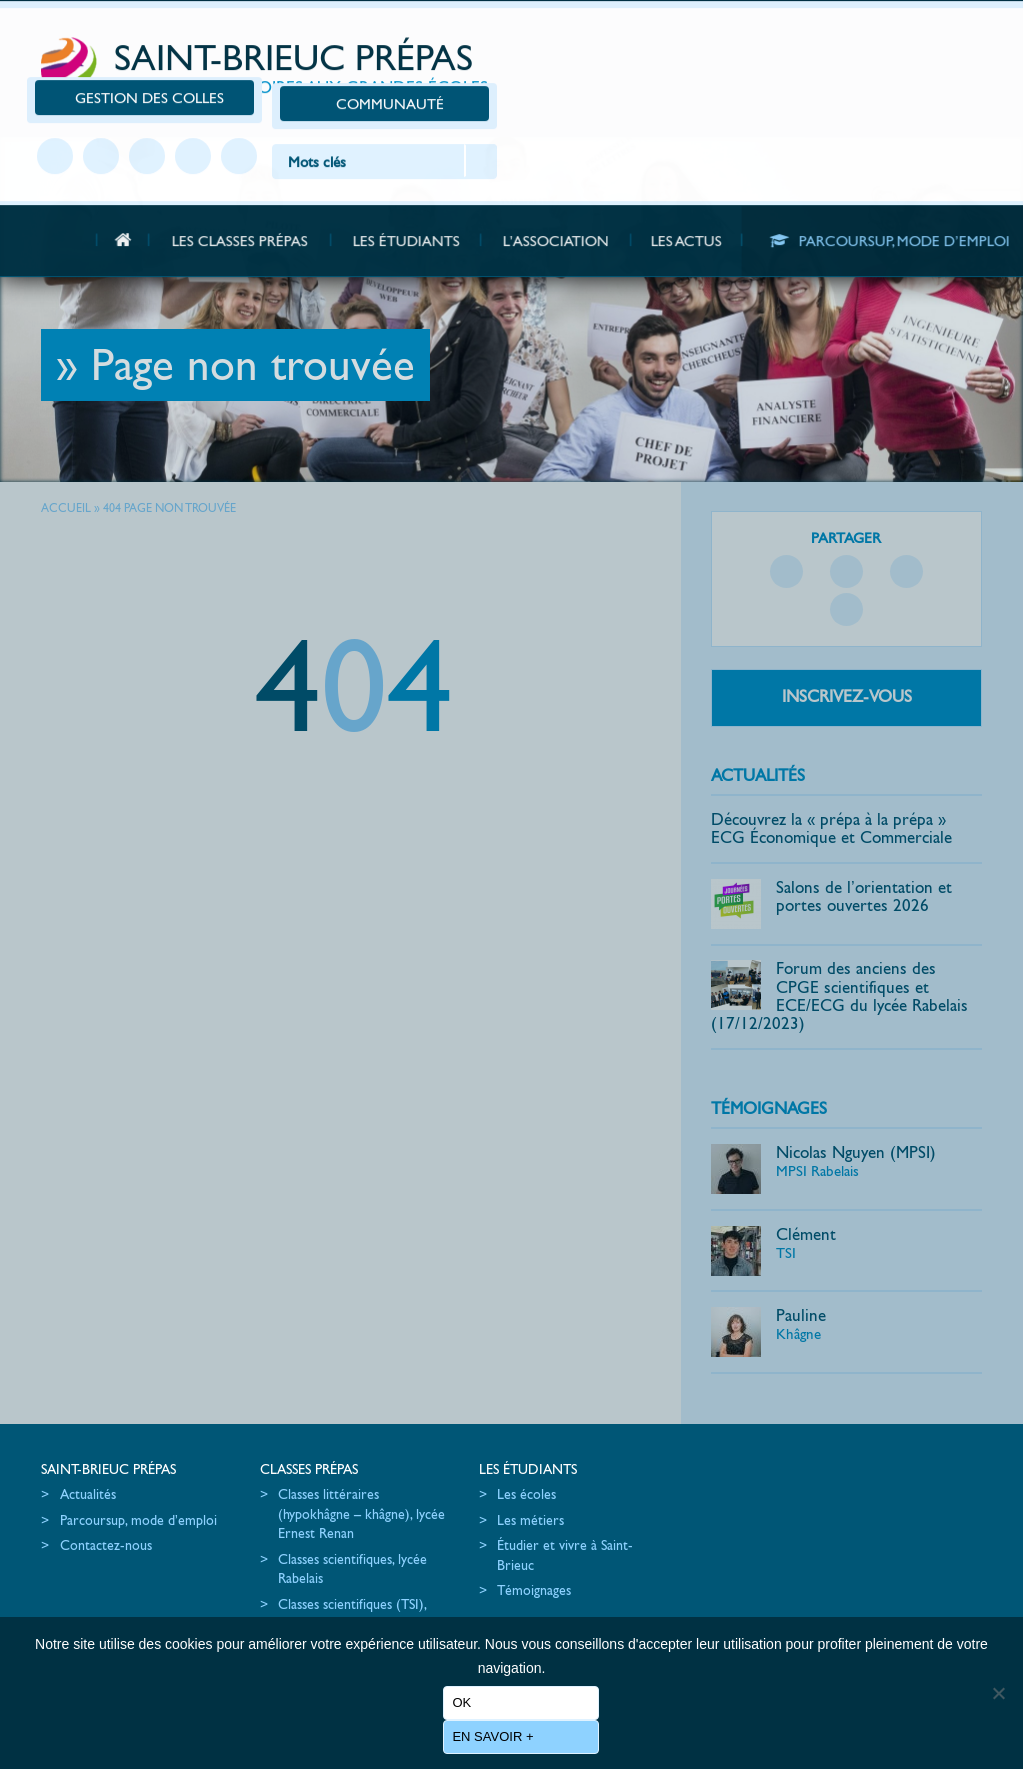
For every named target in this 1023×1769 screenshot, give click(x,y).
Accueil (67, 513)
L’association (698, 1438)
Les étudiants (495, 1438)
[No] (998, 1700)
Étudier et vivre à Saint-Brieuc (532, 1525)
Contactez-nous (106, 1534)
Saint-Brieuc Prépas (277, 41)
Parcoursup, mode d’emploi (112, 1499)
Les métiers (497, 1489)
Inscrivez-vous (851, 663)
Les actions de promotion (740, 1464)
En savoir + (493, 1736)
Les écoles (493, 1464)
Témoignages (776, 1076)
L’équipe (690, 1489)
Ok (462, 1702)
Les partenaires (710, 1515)
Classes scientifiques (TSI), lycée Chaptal (336, 1583)
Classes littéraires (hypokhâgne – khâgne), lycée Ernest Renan (329, 1483)
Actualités (765, 742)
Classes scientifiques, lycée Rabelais (336, 1538)
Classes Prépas (293, 1438)
